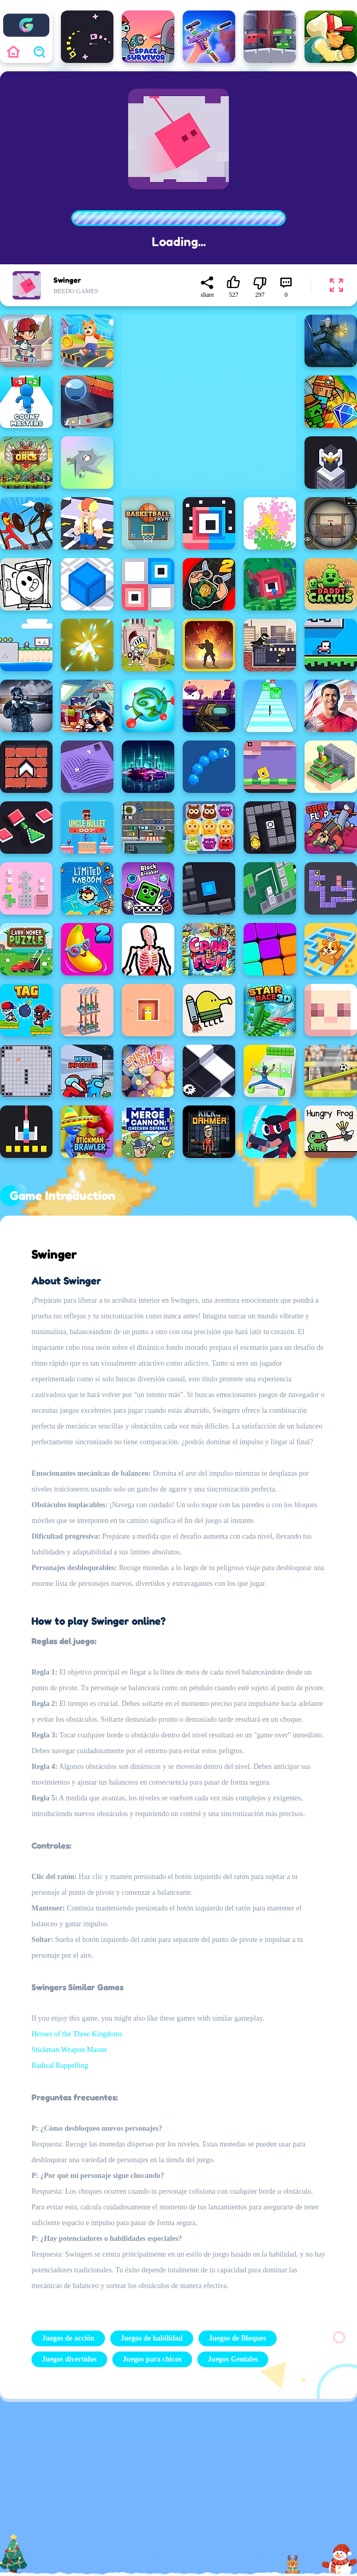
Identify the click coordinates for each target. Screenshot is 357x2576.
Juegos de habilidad (152, 2338)
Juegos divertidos (69, 2359)
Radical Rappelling (60, 2065)
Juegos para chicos (152, 2359)
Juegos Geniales (233, 2359)
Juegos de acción (68, 2338)
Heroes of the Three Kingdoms (77, 2034)
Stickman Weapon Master (69, 2050)
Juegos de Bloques (237, 2338)
